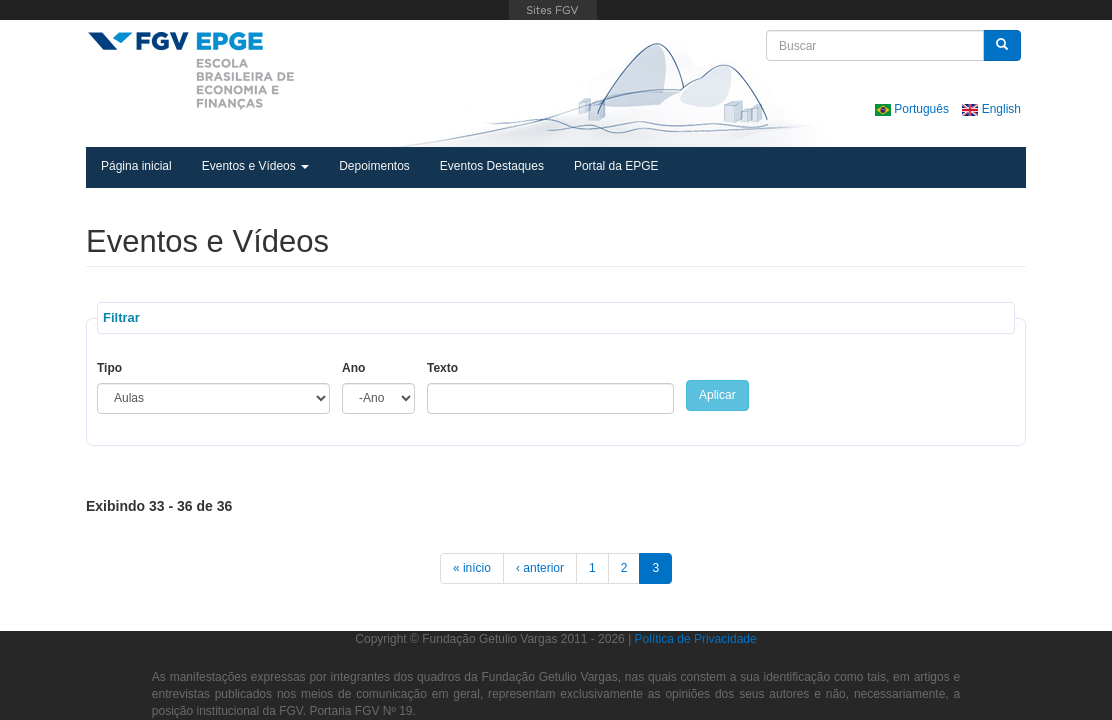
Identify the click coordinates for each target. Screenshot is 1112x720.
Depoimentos (374, 166)
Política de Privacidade (696, 639)
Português (913, 109)
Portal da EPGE (616, 166)
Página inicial (136, 166)
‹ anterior (540, 568)
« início (472, 568)
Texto (442, 368)
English (991, 109)
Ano (353, 368)
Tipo (109, 368)
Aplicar (717, 395)
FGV (552, 10)
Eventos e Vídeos (255, 166)
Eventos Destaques (492, 166)
